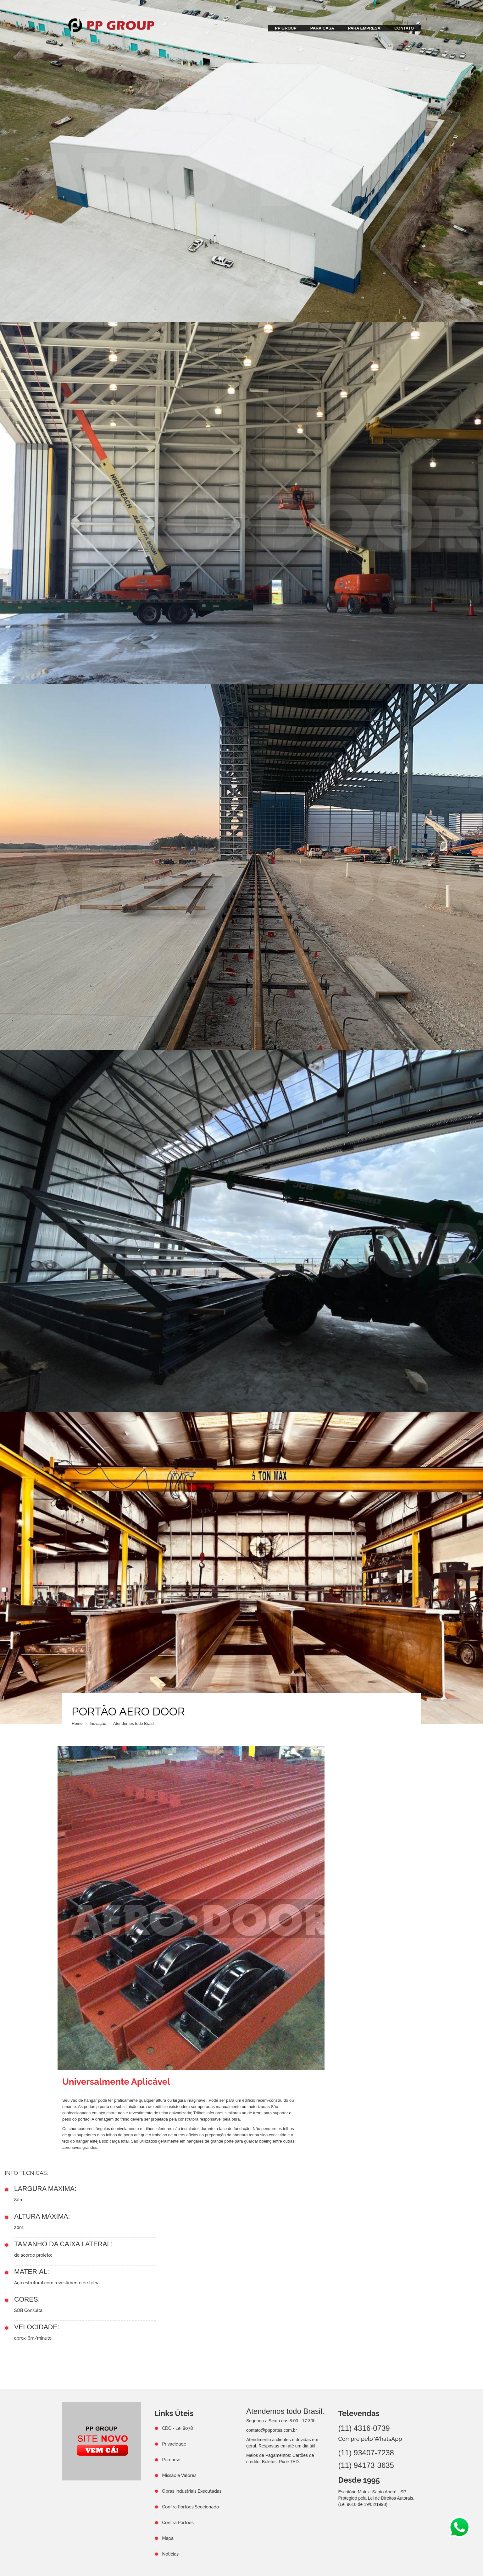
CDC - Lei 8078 (177, 2428)
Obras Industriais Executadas (192, 2491)
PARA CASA (322, 28)
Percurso (171, 2459)
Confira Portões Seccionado (190, 2506)
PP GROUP (285, 28)
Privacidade (174, 2444)
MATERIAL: (31, 2272)
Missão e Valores (179, 2475)
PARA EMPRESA (364, 28)
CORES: (27, 2299)
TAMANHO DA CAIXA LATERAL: (63, 2244)
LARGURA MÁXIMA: (45, 2189)
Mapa (168, 2538)
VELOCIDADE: (36, 2327)
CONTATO (404, 28)
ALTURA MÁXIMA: (42, 2216)
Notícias (170, 2554)
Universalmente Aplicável (116, 2082)
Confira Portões (178, 2522)
